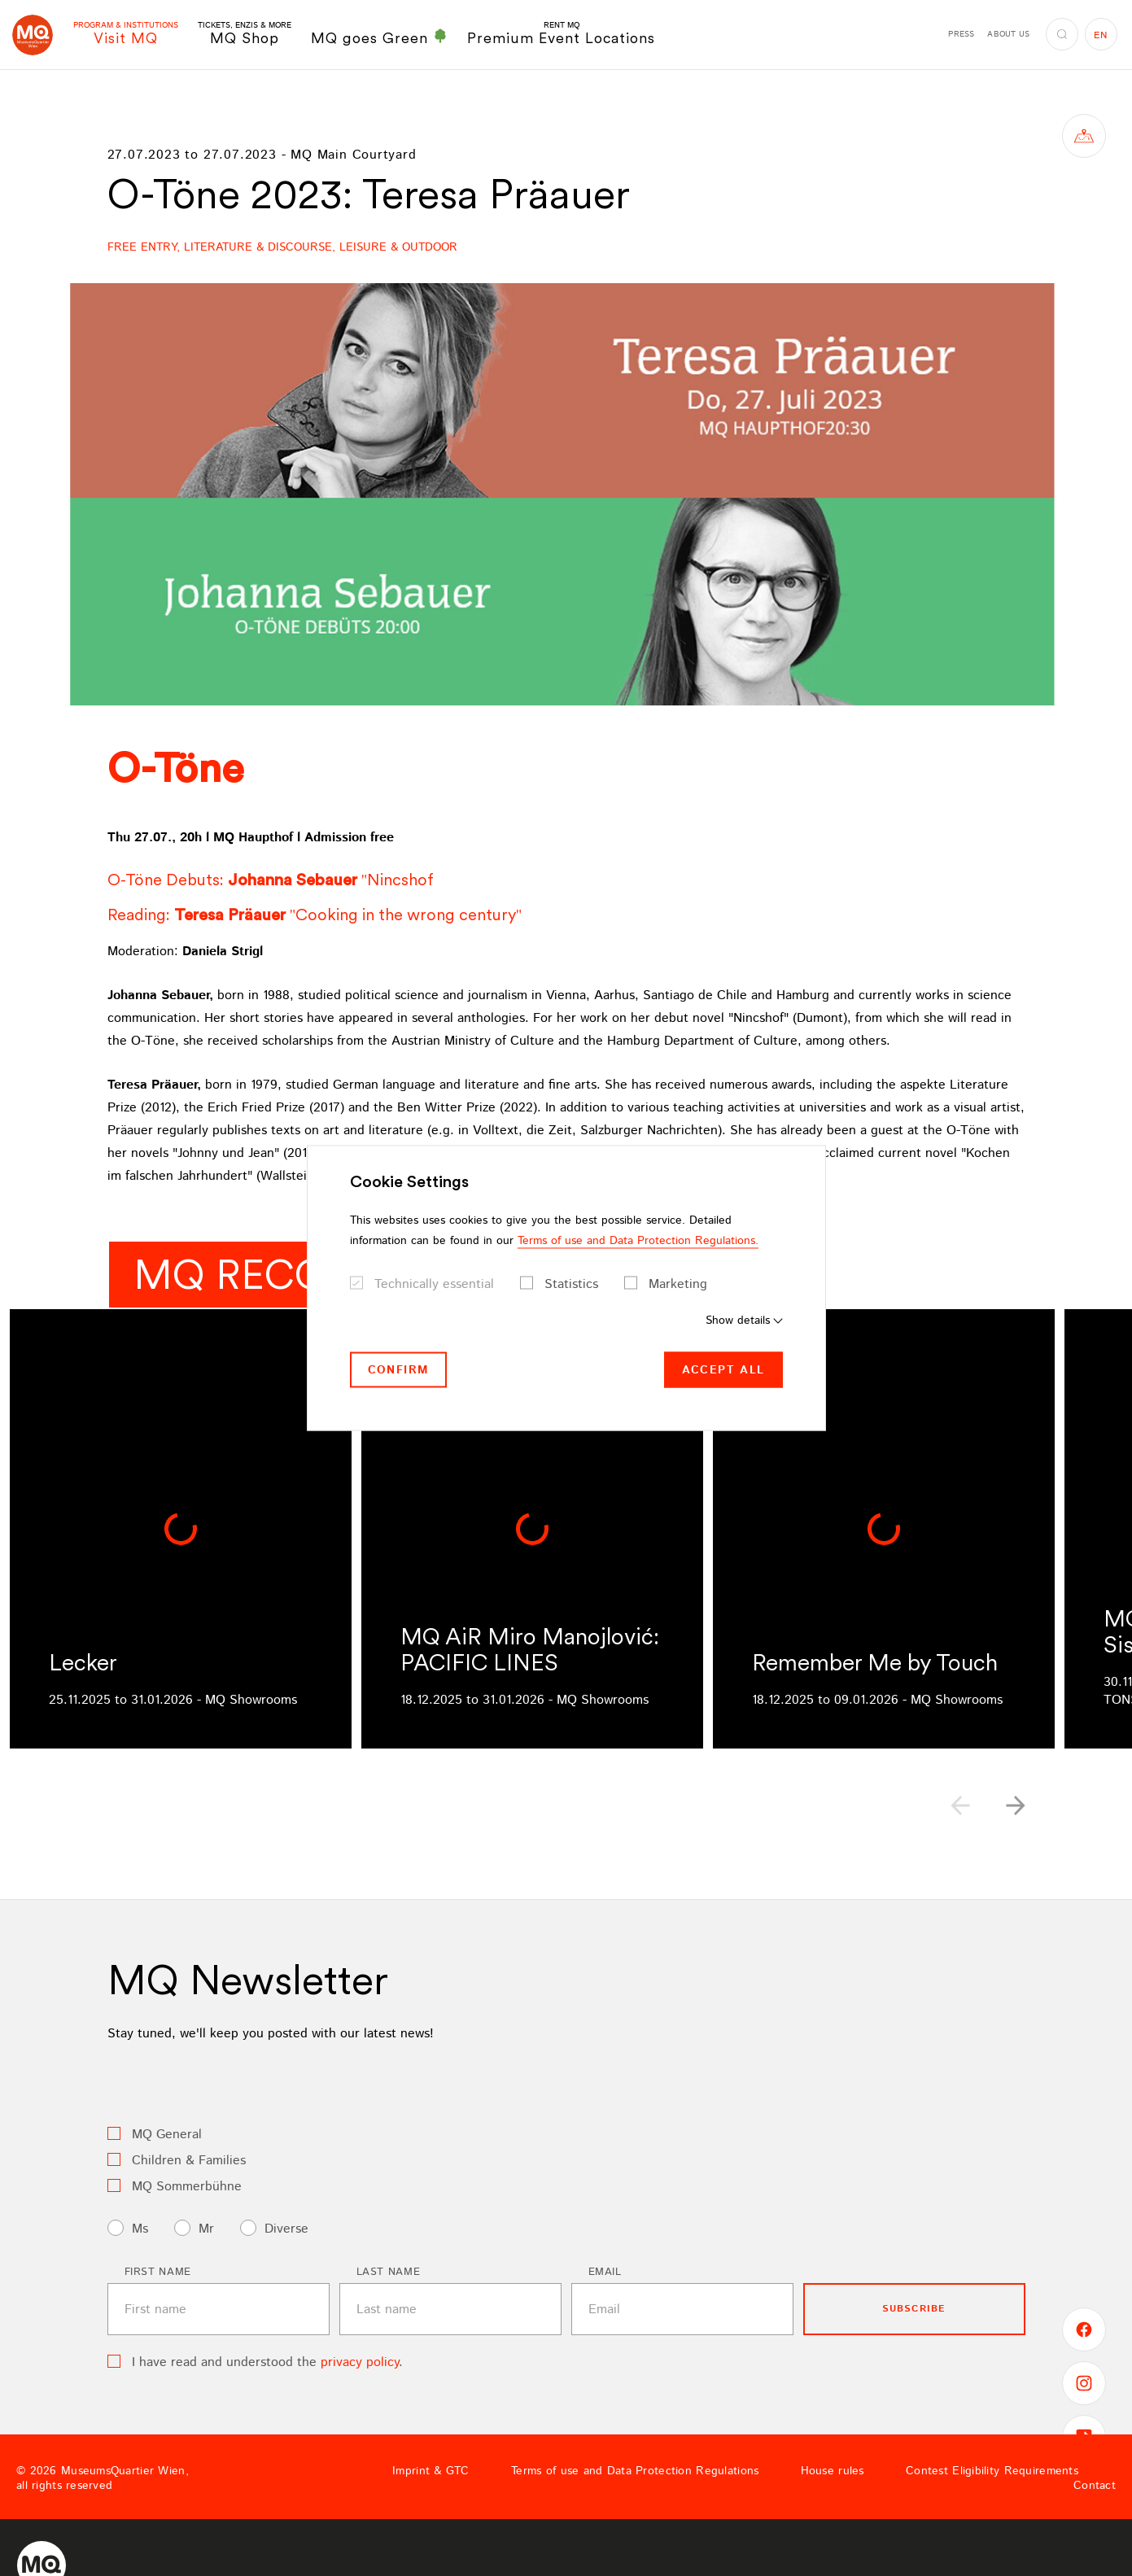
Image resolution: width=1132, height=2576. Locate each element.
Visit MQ (125, 33)
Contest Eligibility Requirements (992, 2471)
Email (605, 2272)
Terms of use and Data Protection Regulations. (638, 1240)
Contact (1094, 2485)
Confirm (399, 1369)
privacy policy (360, 2362)
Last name (388, 2272)
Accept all (723, 1369)
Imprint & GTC (431, 2471)
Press (961, 34)
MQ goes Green (379, 37)
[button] (1015, 1805)
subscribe (914, 2309)
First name (158, 2272)
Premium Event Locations (561, 33)
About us (1008, 34)
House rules (832, 2471)
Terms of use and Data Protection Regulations (634, 2471)
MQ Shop (244, 33)
